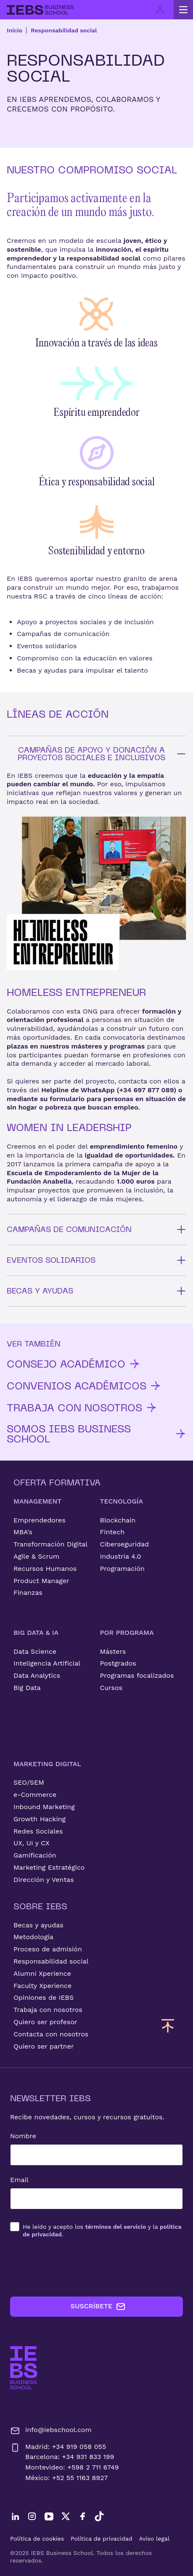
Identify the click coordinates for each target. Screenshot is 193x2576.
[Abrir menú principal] (183, 9)
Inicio (14, 30)
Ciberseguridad (124, 1544)
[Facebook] (82, 2516)
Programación (122, 1569)
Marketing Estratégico (49, 1867)
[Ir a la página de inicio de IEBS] (23, 2368)
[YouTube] (49, 2516)
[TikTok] (99, 2516)
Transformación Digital (50, 1544)
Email (19, 2180)
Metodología (33, 1937)
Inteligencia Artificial (46, 1663)
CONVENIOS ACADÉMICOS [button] (84, 1386)
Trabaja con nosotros (47, 2010)
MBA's (22, 1532)
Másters (113, 1651)
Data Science (34, 1651)
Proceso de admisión (47, 1949)
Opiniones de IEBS (43, 1997)
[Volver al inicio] (40, 10)
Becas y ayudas (38, 1925)
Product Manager (41, 1581)
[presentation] (74, 2267)
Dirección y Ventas (43, 1880)
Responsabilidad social (64, 30)
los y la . (102, 2230)
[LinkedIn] (15, 2516)
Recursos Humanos (45, 1569)
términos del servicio (115, 2226)
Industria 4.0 (120, 1556)
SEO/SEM (28, 1782)
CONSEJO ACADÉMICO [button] (73, 1364)
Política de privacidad (101, 2538)
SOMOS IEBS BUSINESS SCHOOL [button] (96, 1434)
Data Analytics (36, 1675)
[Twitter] (66, 2516)
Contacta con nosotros (50, 2034)
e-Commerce (34, 1795)
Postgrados (118, 1663)
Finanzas (27, 1593)
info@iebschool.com (51, 2431)
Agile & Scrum (36, 1556)
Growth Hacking (39, 1819)
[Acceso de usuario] (160, 9)
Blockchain (118, 1520)
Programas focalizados (137, 1675)
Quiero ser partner (43, 2046)
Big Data (27, 1688)
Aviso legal (154, 2538)
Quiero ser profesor (45, 2022)
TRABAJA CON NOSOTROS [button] (82, 1407)
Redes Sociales (38, 1831)
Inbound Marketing (44, 1807)
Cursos (111, 1688)
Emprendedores (39, 1520)
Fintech (112, 1532)
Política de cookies (37, 2538)
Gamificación (34, 1855)
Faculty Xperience (42, 1986)
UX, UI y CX (31, 1843)
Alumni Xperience (42, 1973)
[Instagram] (32, 2516)
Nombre (23, 2136)
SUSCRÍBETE (98, 2307)
